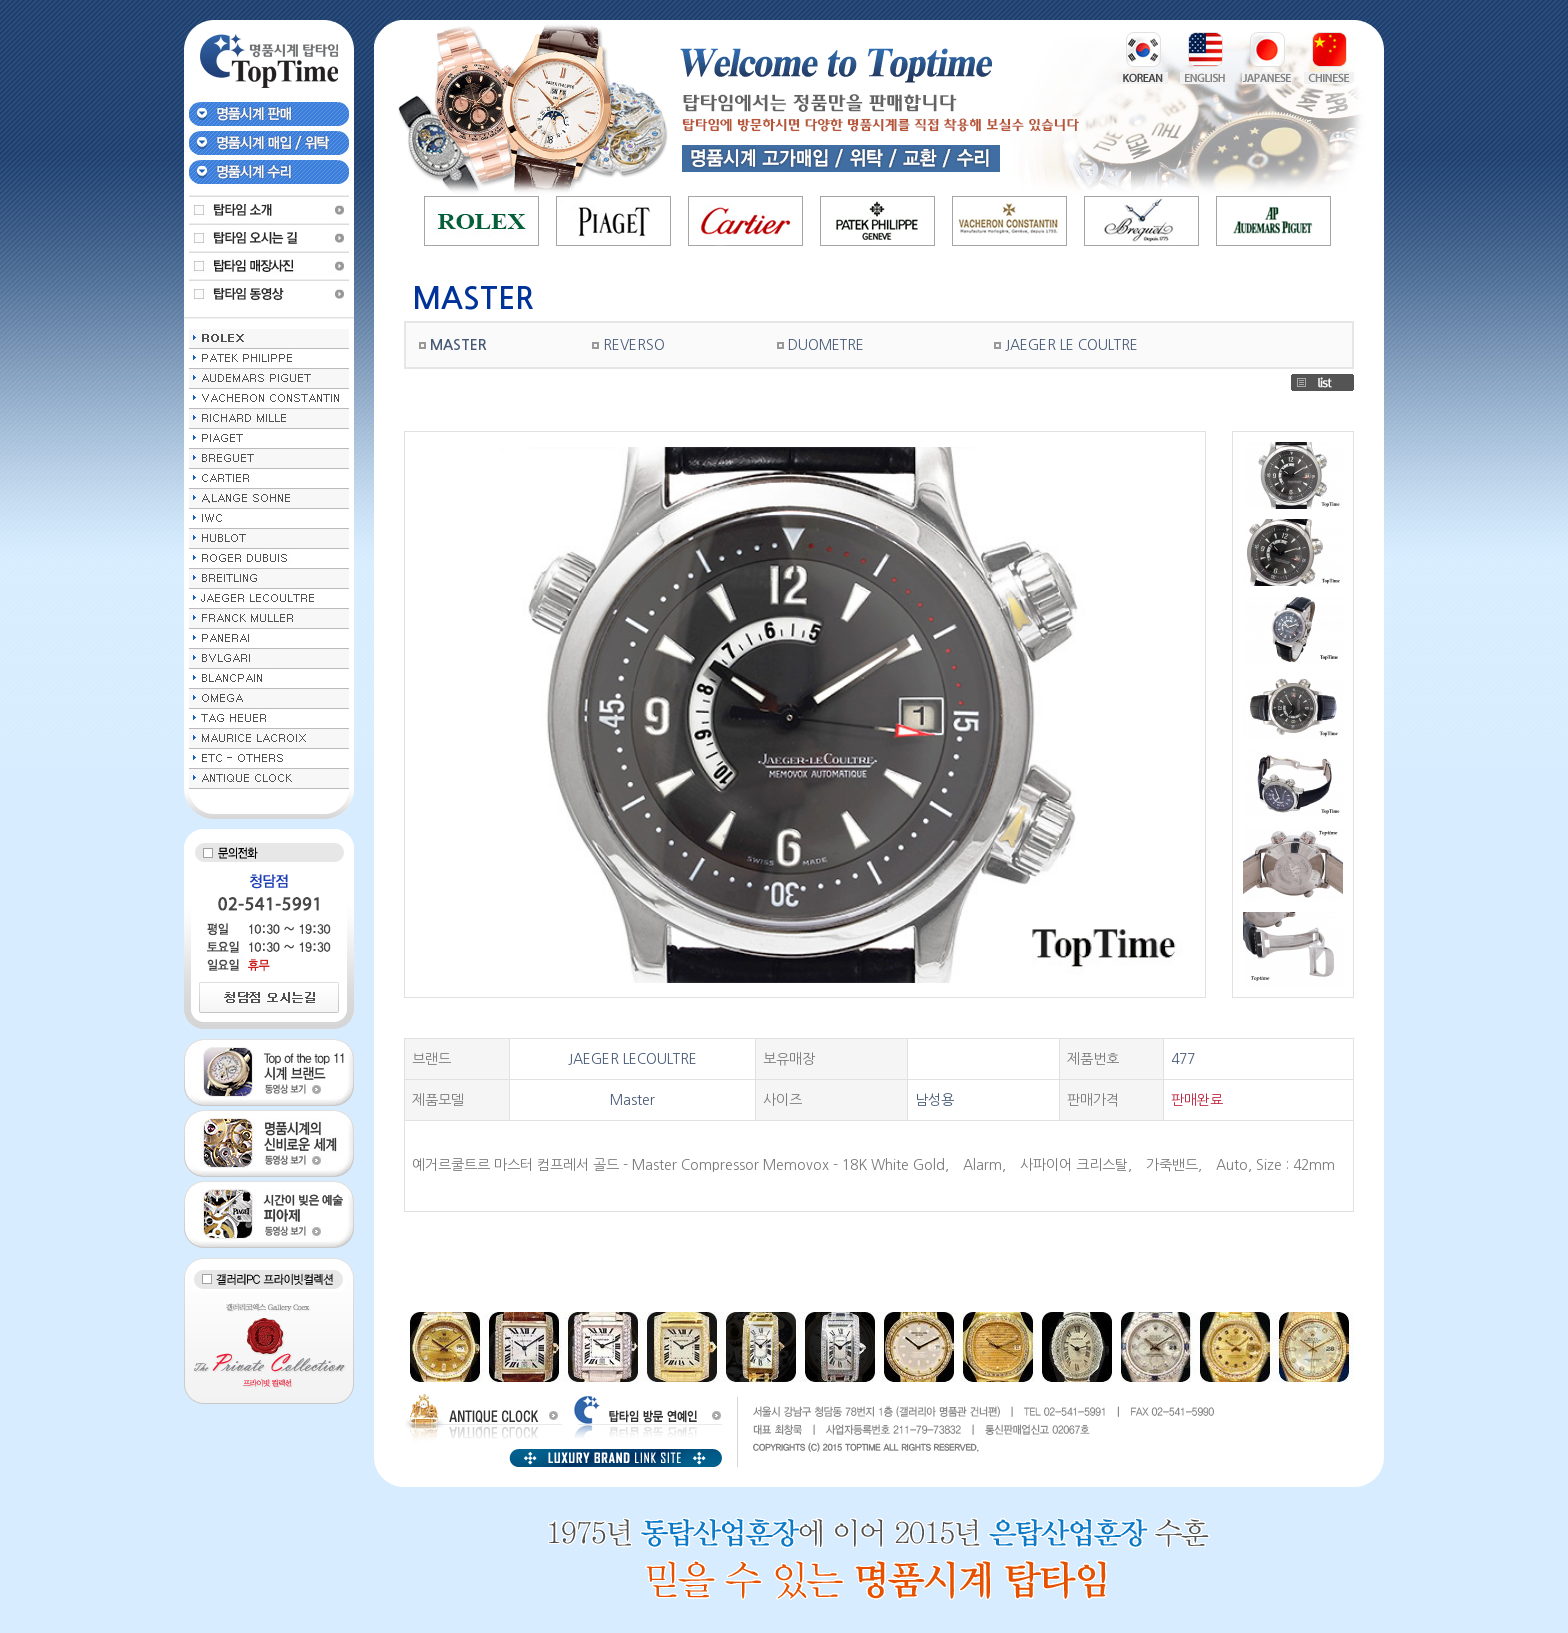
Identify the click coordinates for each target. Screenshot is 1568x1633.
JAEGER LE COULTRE (1071, 345)
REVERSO (634, 345)
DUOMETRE (826, 345)
